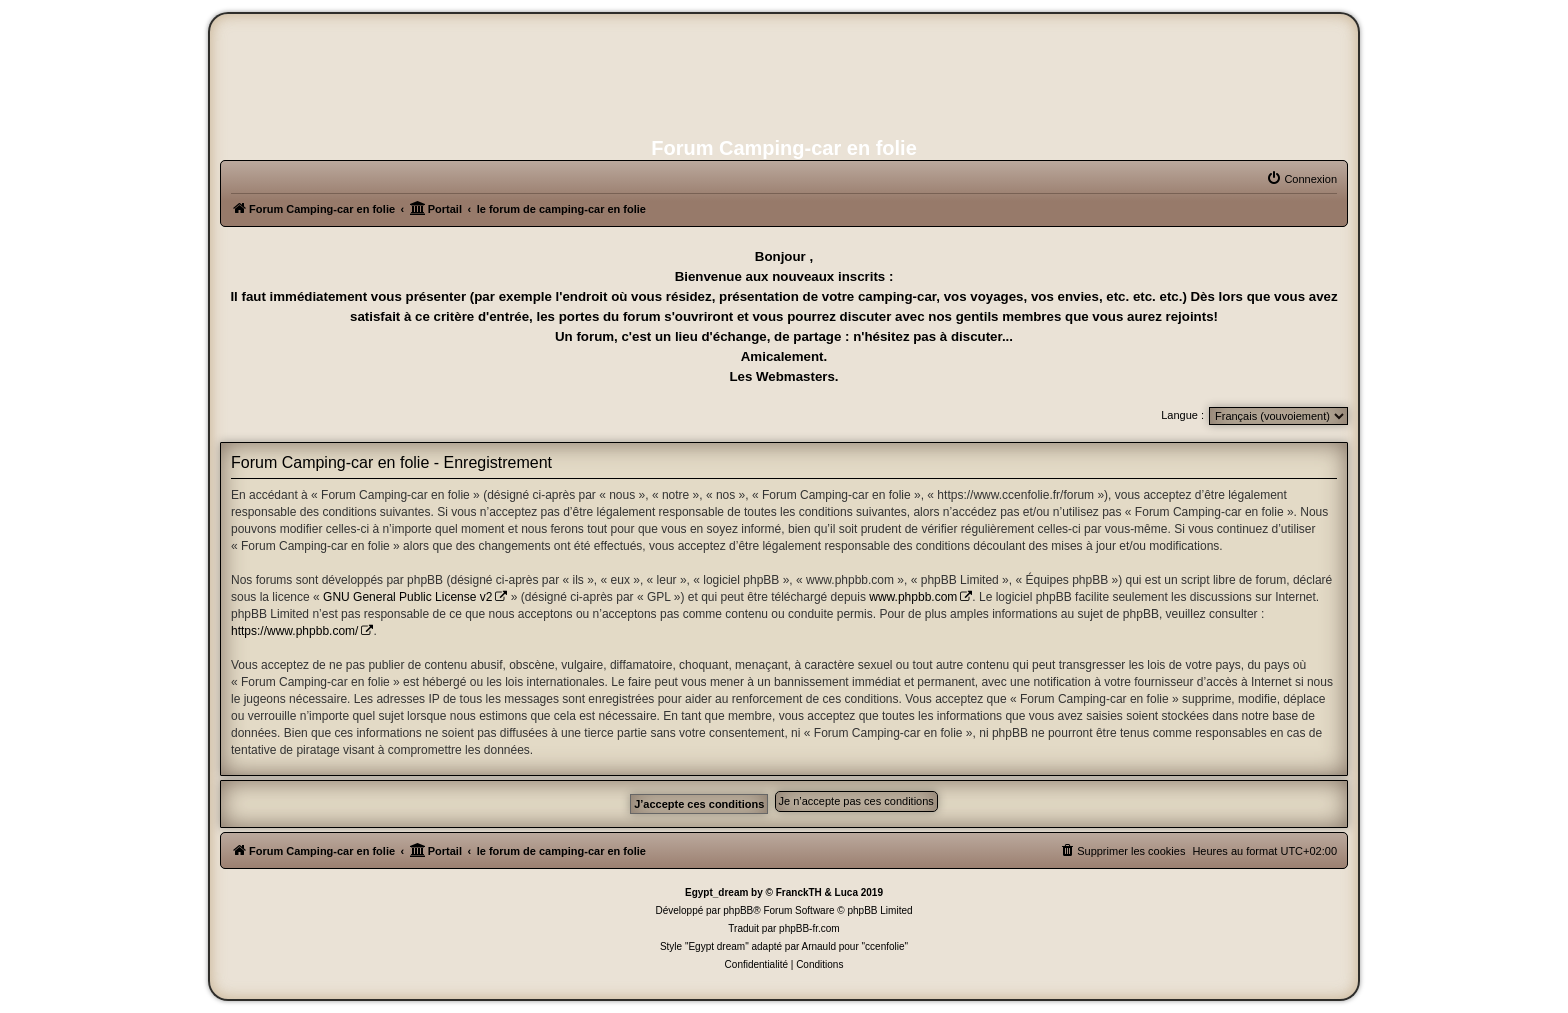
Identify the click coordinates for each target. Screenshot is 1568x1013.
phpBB (738, 910)
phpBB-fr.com (809, 928)
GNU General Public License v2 (407, 597)
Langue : (1182, 415)
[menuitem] (1301, 179)
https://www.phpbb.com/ (294, 631)
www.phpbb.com (913, 597)
